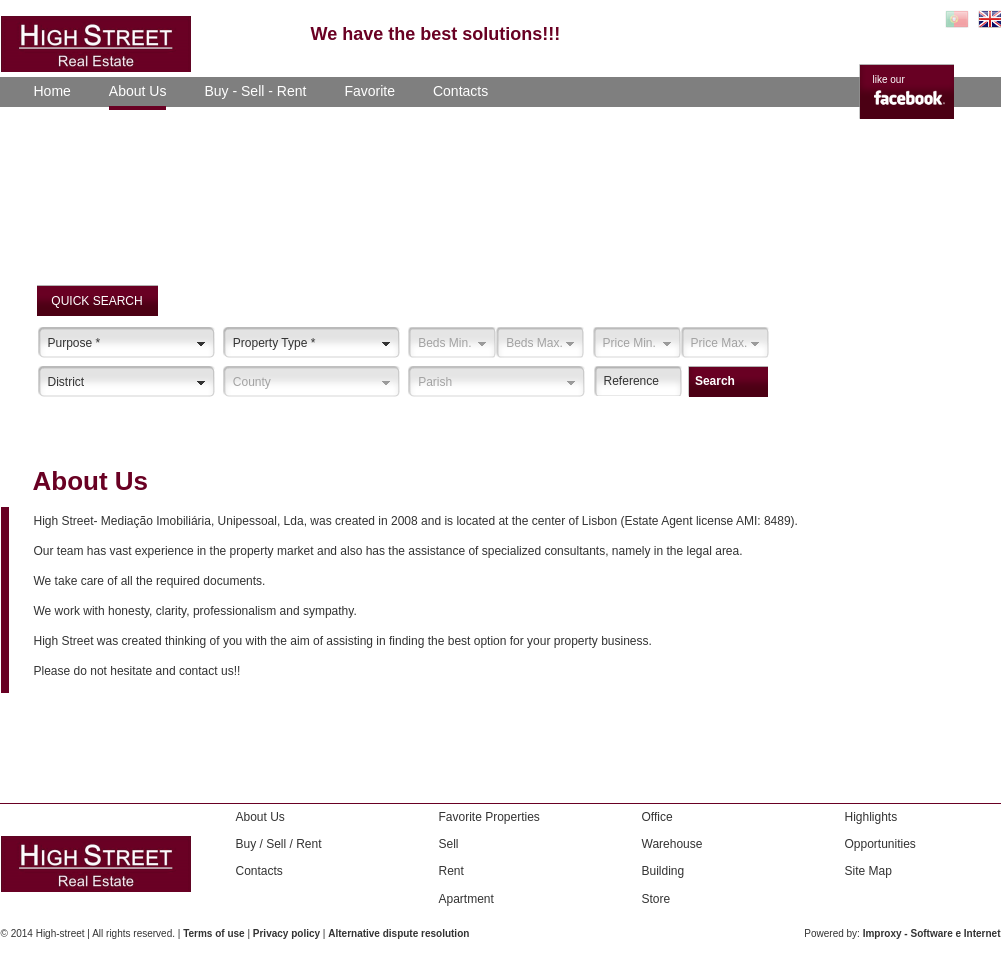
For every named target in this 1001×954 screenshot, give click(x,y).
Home (52, 91)
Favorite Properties (489, 817)
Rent (451, 871)
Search (715, 381)
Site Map (868, 871)
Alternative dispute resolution (398, 933)
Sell (449, 844)
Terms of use (214, 933)
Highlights (871, 817)
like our (889, 79)
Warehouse (672, 844)
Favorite (369, 91)
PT (957, 19)
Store (656, 899)
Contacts (460, 91)
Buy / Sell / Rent (279, 844)
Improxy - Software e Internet (932, 933)
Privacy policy (286, 933)
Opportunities (880, 844)
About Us (138, 91)
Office (657, 817)
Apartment (466, 899)
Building (663, 871)
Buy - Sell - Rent (255, 91)
